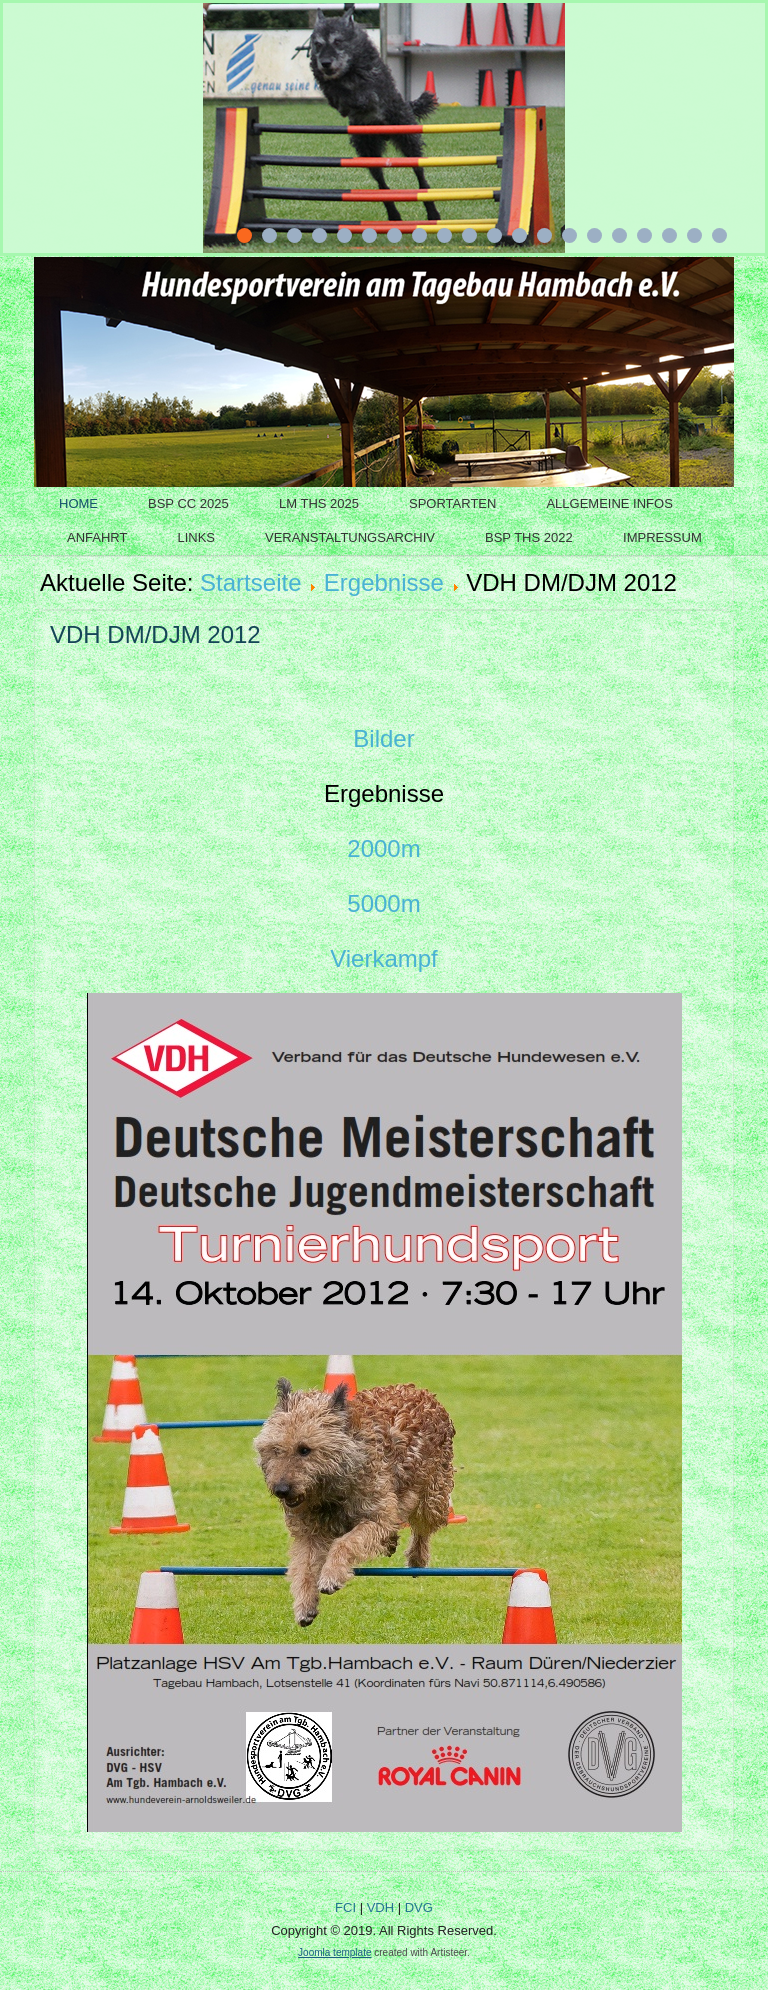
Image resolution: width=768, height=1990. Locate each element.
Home (78, 503)
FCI (345, 1907)
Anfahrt (97, 537)
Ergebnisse (384, 582)
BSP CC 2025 (188, 503)
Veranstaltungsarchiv (350, 537)
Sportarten (452, 503)
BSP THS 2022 (529, 537)
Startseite (250, 582)
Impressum (662, 537)
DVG (419, 1907)
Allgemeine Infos (609, 503)
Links (196, 537)
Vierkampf (384, 958)
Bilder (383, 738)
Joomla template (334, 1952)
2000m (383, 848)
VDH (380, 1907)
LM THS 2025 (319, 503)
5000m (383, 903)
